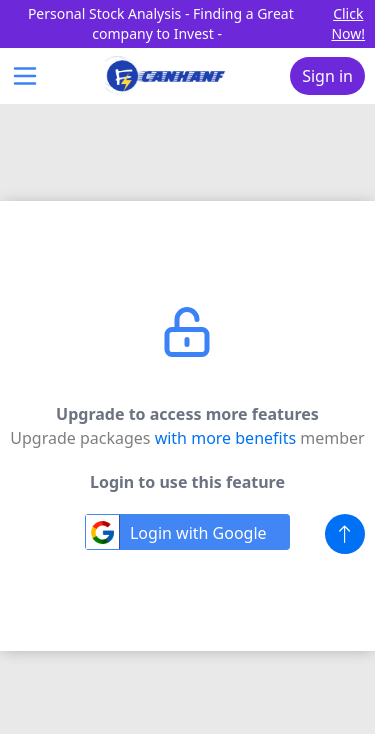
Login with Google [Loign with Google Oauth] (176, 532)
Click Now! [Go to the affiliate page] (348, 23)
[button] (345, 534)
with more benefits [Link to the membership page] (228, 438)
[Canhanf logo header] (165, 76)
